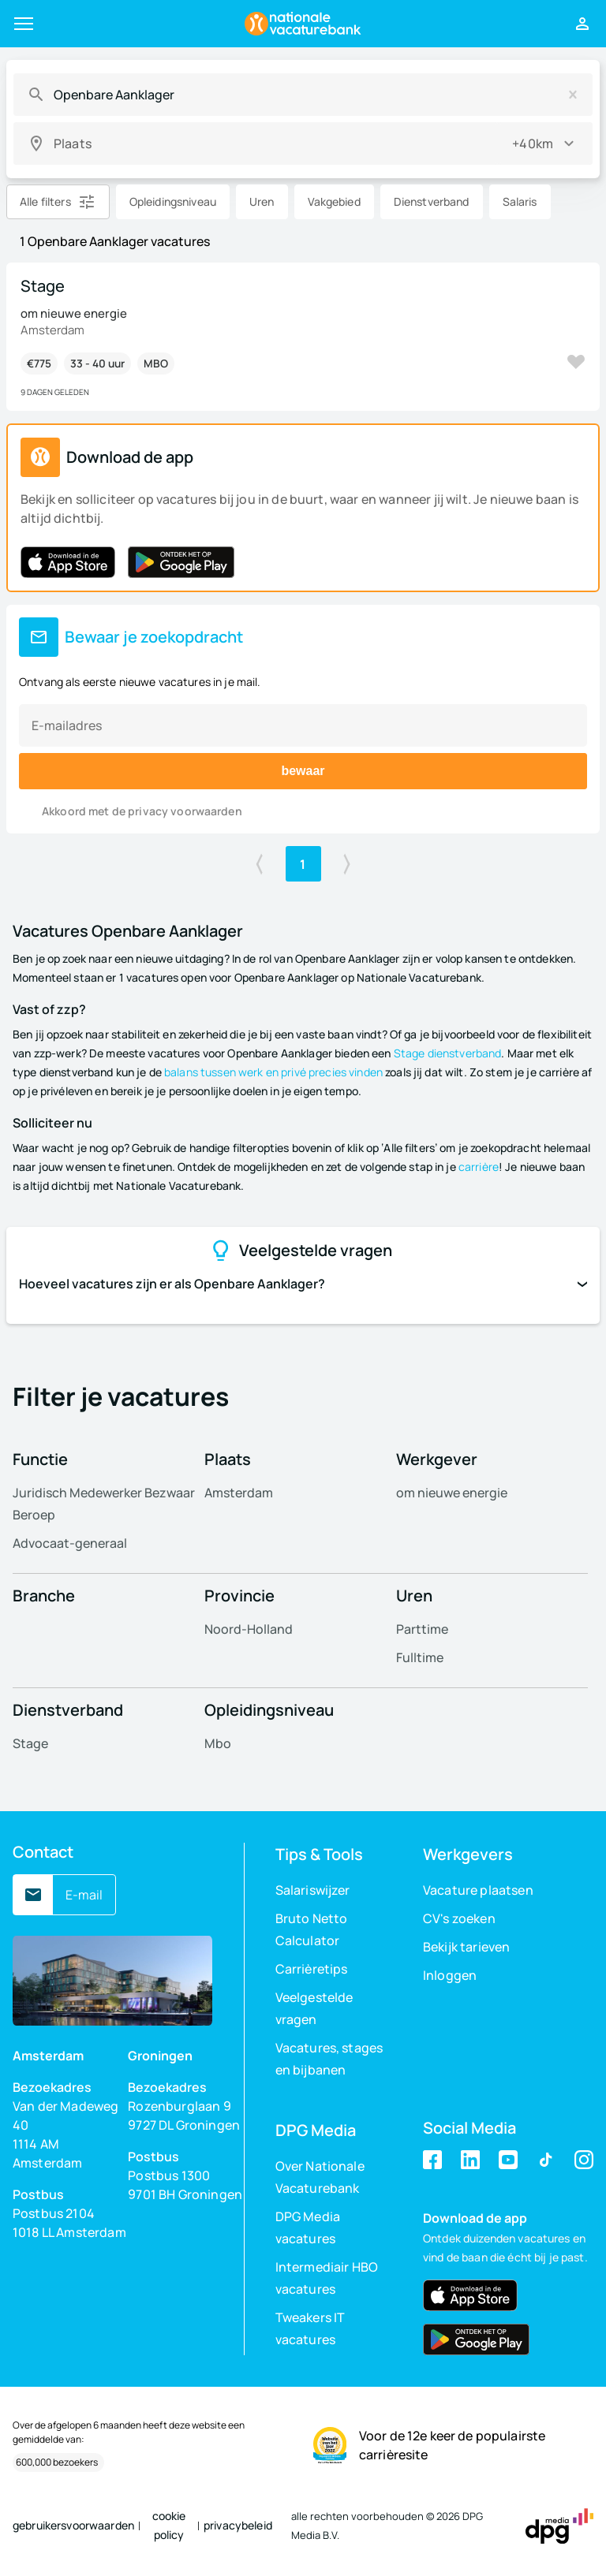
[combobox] (302, 95)
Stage (30, 1743)
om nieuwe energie (451, 1492)
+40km (532, 143)
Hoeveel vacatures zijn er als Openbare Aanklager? (303, 1283)
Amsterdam (238, 1492)
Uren (262, 201)
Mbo (217, 1743)
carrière (478, 1166)
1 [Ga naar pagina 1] (302, 864)
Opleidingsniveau (172, 201)
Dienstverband (431, 201)
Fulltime (419, 1657)
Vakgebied (334, 201)
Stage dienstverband (448, 1053)
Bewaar (576, 362)
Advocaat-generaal (70, 1543)
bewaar (302, 770)
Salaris (520, 201)
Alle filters (45, 201)
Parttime (422, 1629)
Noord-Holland (248, 1629)
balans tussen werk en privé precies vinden (273, 1071)
